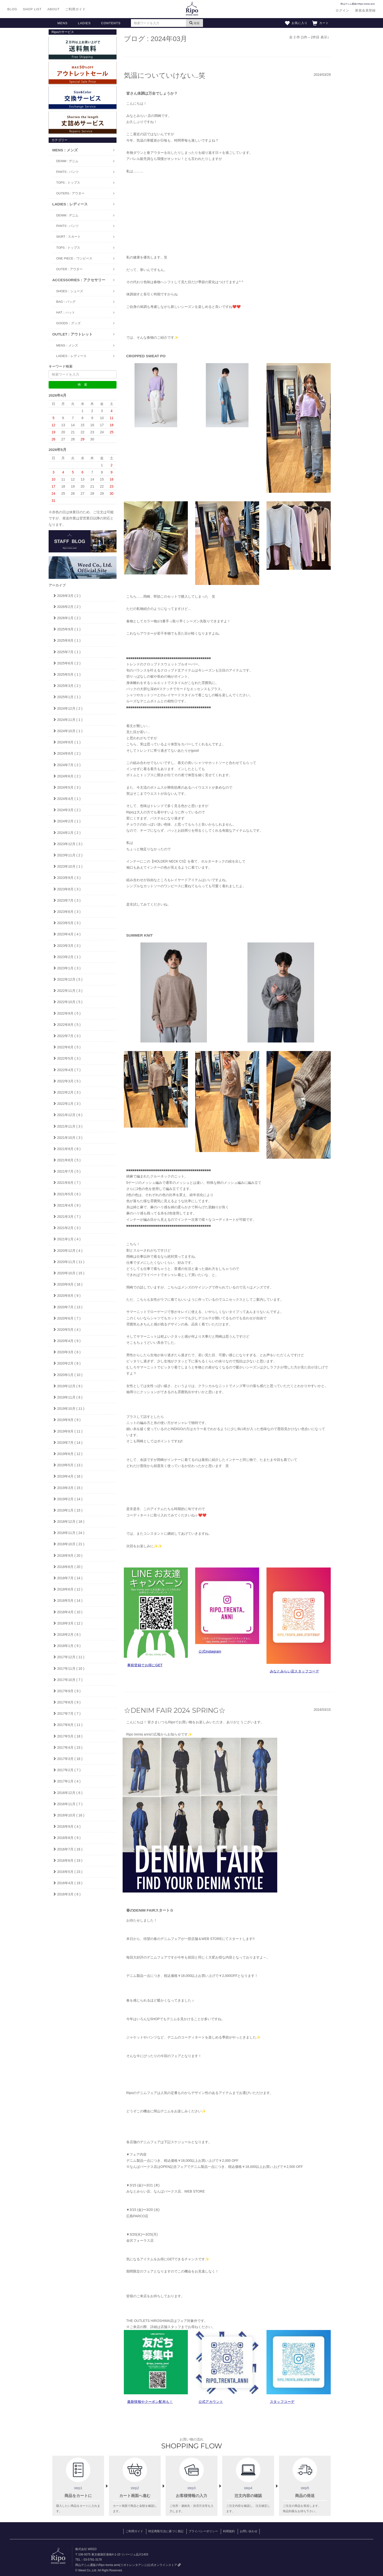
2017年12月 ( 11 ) (68, 1657)
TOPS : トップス (68, 182)
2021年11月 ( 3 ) (67, 1126)
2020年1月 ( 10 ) (67, 1375)
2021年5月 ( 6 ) (67, 1194)
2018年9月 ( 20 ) (67, 1555)
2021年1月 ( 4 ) (67, 1239)
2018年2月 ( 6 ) (67, 1634)
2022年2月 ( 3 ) (67, 1092)
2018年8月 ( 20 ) (67, 1567)
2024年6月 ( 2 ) (67, 776)
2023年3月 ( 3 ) (67, 946)
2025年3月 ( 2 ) (67, 686)
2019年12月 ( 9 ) (67, 1386)
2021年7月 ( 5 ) (67, 1171)
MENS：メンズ (67, 345)
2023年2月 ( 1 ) (67, 957)
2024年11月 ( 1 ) (67, 720)
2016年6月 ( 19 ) (67, 1860)
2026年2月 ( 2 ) (67, 607)
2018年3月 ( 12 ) (67, 1623)
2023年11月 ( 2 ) (67, 855)
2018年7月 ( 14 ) (67, 1578)
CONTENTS (111, 23)
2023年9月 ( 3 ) (67, 878)
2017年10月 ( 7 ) (67, 1680)
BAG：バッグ (65, 301)
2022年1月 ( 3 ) (67, 1104)
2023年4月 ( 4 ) (67, 934)
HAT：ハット (65, 312)
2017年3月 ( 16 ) (67, 1759)
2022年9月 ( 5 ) (67, 1013)
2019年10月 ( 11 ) (68, 1409)
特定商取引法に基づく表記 (165, 2531)
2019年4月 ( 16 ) (67, 1476)
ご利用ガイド (75, 9)
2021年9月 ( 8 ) (67, 1149)
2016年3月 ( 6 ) (67, 1894)
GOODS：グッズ (68, 323)
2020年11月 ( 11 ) (68, 1262)
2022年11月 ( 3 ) (67, 991)
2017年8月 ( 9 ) (67, 1702)
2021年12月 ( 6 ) (67, 1115)
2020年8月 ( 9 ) (67, 1296)
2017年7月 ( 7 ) (67, 1713)
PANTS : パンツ (67, 172)
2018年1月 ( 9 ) (67, 1646)
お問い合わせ (248, 2531)
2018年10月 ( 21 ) (68, 1544)
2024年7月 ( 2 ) (67, 765)
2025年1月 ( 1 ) (67, 697)
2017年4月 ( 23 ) (67, 1747)
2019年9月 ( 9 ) (67, 1420)
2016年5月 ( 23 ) (67, 1872)
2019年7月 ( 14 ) (67, 1443)
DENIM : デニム (67, 161)
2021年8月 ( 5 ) (67, 1160)
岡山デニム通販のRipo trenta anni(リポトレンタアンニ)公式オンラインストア (128, 2565)
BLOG (12, 9)
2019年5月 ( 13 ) (67, 1465)
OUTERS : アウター (70, 193)
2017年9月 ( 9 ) (67, 1691)
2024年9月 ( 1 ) (67, 742)
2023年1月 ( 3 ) (67, 968)
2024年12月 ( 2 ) (67, 708)
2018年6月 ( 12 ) (67, 1589)
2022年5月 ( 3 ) (67, 1058)
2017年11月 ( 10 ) (68, 1668)
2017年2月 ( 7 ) (67, 1770)
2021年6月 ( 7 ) (67, 1183)
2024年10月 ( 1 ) (67, 731)
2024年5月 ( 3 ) (67, 787)
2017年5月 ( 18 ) (67, 1736)
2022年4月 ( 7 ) (67, 1070)
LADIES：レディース (71, 356)
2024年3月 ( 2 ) (67, 810)
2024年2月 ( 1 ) (67, 821)
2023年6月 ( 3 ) (67, 912)
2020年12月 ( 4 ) (67, 1251)
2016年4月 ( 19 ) (67, 1883)
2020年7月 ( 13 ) (67, 1307)
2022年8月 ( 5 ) (67, 1025)
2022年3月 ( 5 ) (67, 1081)
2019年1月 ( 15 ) (67, 1510)
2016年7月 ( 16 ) (67, 1849)
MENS (62, 23)
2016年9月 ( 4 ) (67, 1826)
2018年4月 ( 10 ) (67, 1612)
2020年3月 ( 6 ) (67, 1352)
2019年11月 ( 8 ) (67, 1397)
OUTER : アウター (69, 269)
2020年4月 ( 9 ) (67, 1341)
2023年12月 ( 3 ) (67, 844)
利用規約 (229, 2531)
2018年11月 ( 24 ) (68, 1533)
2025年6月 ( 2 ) (67, 663)
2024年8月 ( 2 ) (67, 753)
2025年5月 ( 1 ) (67, 674)
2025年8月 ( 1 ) (67, 640)
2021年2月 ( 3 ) (67, 1228)
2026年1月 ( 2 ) (67, 618)
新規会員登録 (365, 10)
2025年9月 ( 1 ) (67, 629)
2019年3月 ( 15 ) (67, 1488)
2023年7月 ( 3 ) (67, 900)
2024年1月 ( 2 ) (67, 833)
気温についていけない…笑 (164, 75)
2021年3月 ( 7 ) (67, 1217)
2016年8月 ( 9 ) (67, 1838)
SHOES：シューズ (69, 291)
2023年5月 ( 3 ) (67, 923)
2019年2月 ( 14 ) (67, 1499)
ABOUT (53, 9)
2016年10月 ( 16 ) (68, 1815)
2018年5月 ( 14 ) (67, 1600)
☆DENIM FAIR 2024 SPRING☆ (174, 1710)
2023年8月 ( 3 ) (67, 889)
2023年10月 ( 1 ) (67, 866)
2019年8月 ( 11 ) (67, 1431)
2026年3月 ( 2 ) (67, 596)
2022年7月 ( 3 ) (67, 1036)
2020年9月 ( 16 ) (67, 1284)
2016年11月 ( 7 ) (67, 1804)
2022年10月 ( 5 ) (67, 1002)
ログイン (342, 10)
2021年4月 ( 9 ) (67, 1205)
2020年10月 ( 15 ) (68, 1273)
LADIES (84, 23)
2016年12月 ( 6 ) (67, 1793)
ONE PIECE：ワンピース (74, 258)
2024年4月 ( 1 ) (67, 799)
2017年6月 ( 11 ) (67, 1725)
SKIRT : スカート (68, 236)
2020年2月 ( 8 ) (67, 1363)
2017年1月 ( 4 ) (67, 1781)
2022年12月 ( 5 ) (67, 979)
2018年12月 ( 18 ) (68, 1521)
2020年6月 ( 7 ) (67, 1318)
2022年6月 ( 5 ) (67, 1047)
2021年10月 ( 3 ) (67, 1138)
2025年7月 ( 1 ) (67, 652)
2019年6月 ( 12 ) (67, 1454)
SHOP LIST (32, 9)
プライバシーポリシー (203, 2531)
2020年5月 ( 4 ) (67, 1330)
